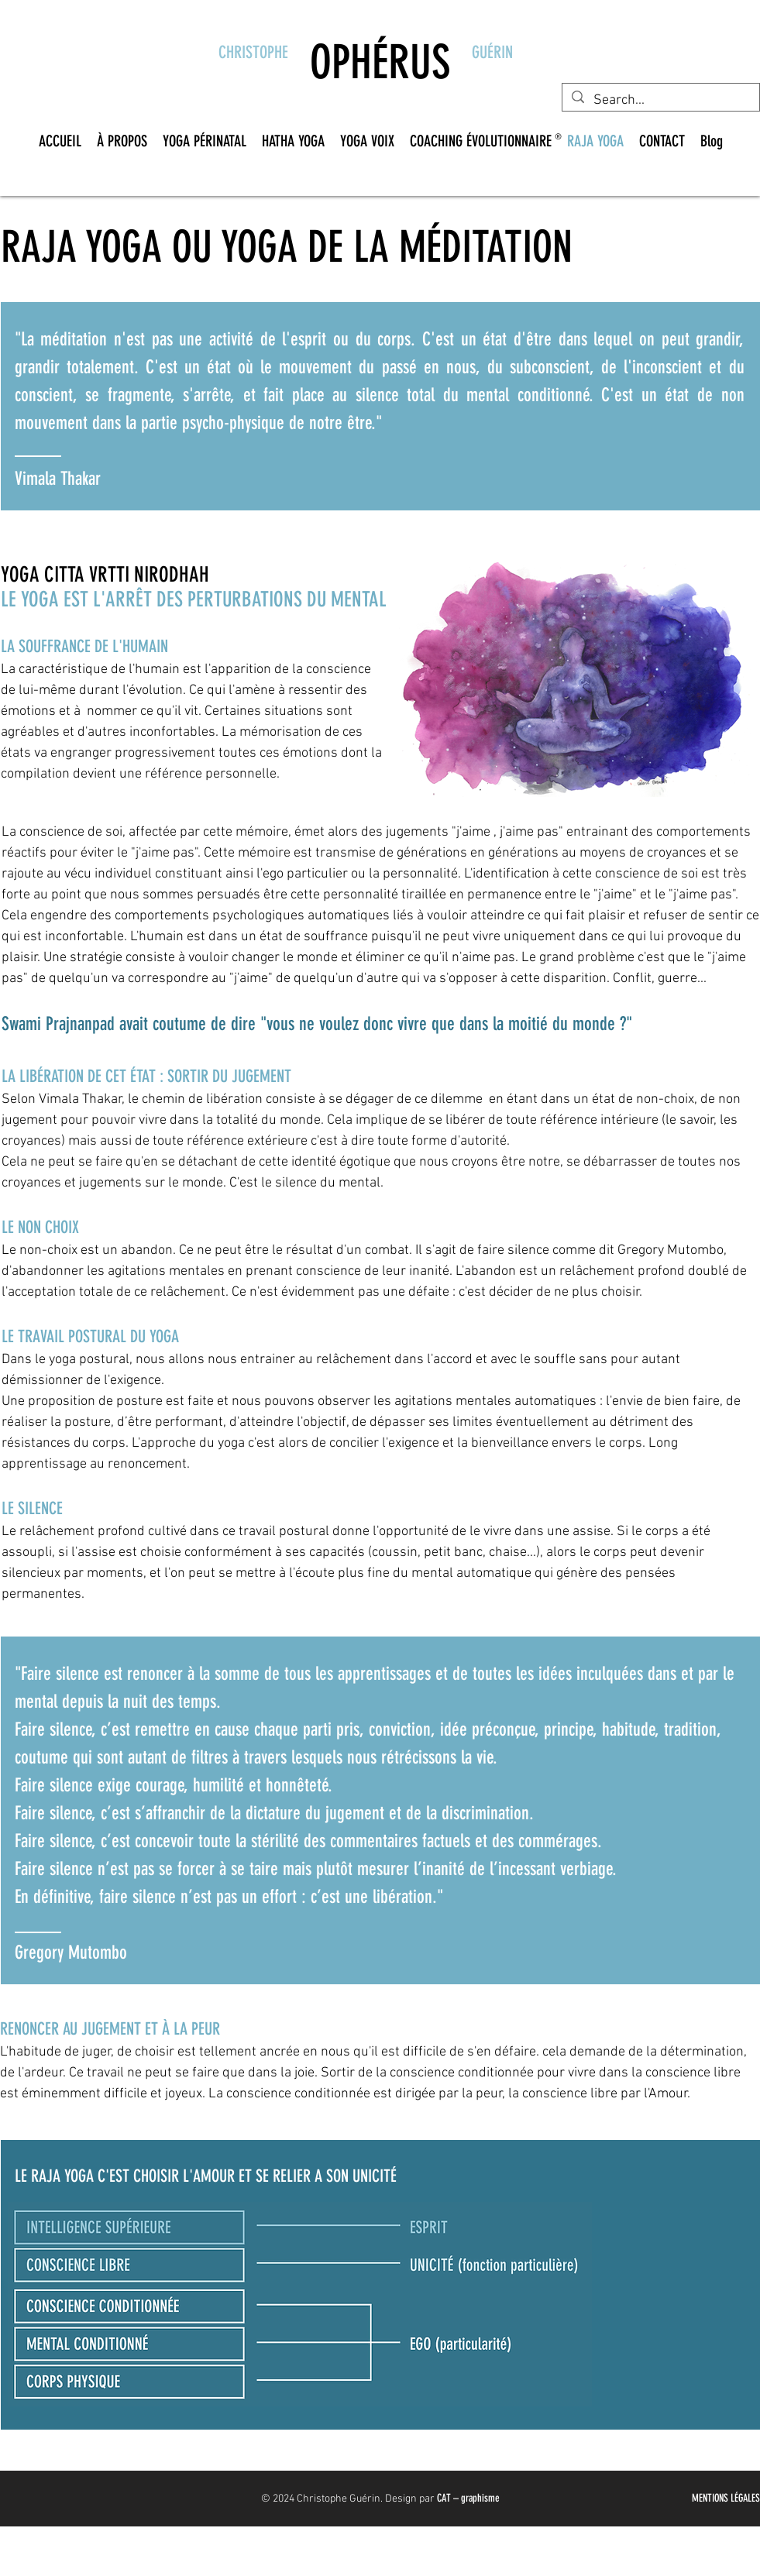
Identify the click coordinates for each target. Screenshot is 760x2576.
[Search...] (660, 100)
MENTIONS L (713, 2498)
